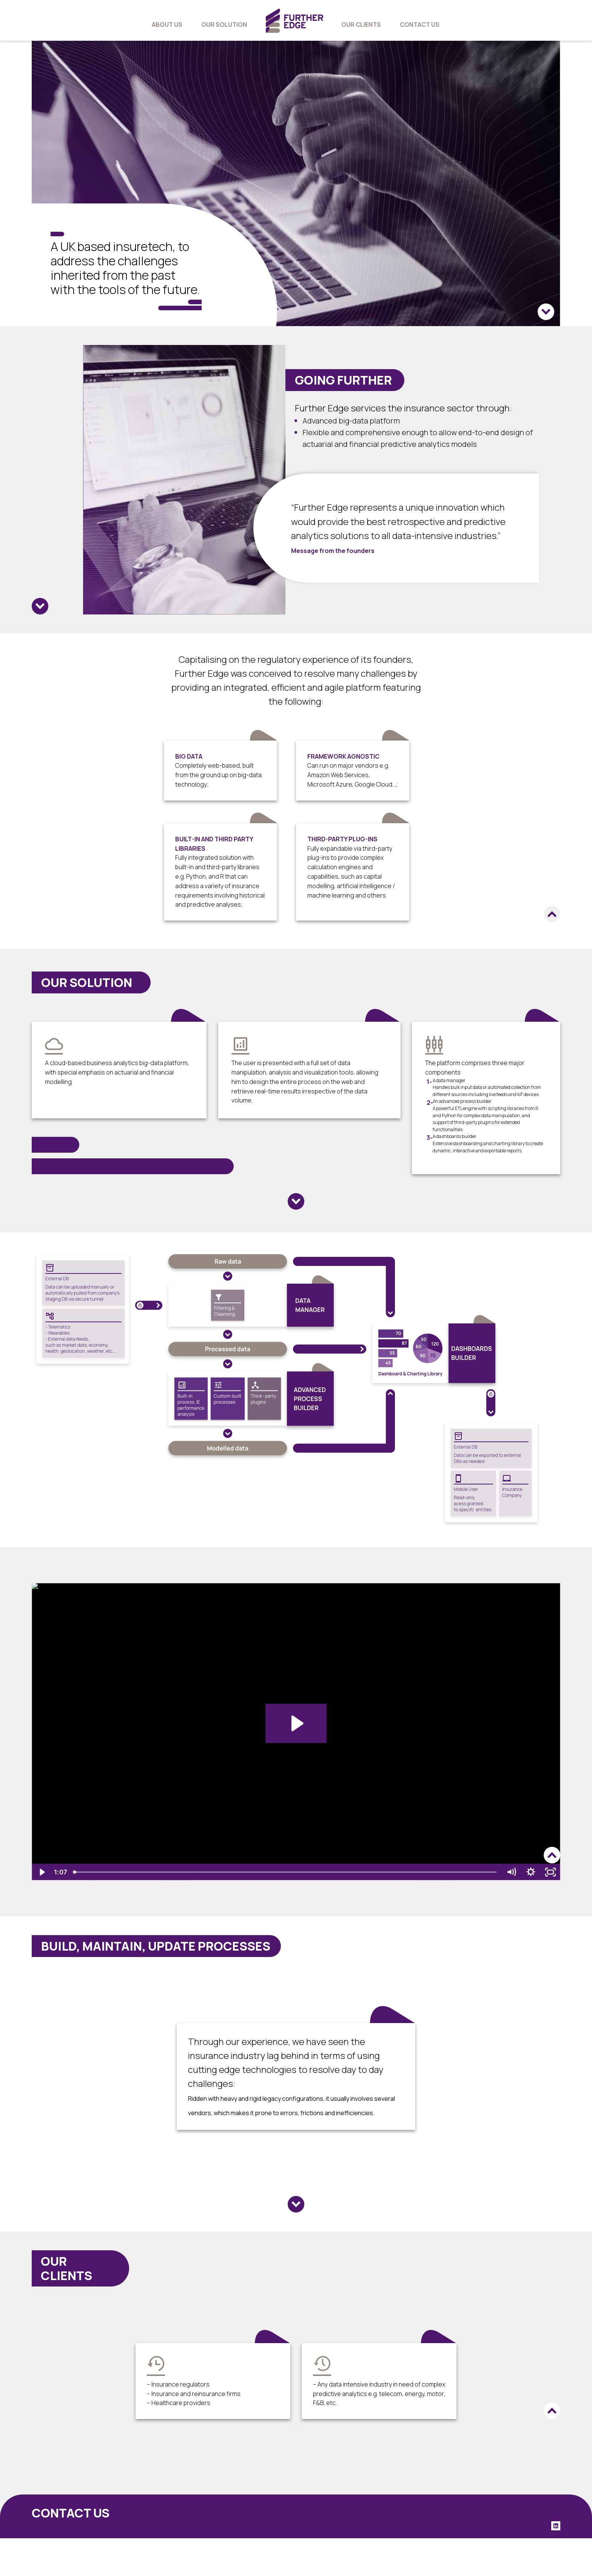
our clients (361, 24)
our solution (224, 24)
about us (167, 24)
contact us (419, 24)
